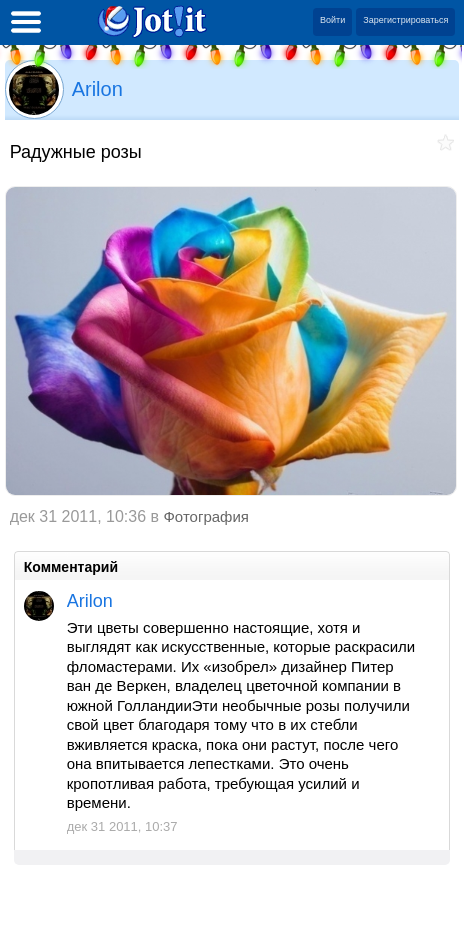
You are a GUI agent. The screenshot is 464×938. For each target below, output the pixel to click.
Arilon (97, 89)
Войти (332, 20)
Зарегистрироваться (405, 20)
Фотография (205, 516)
